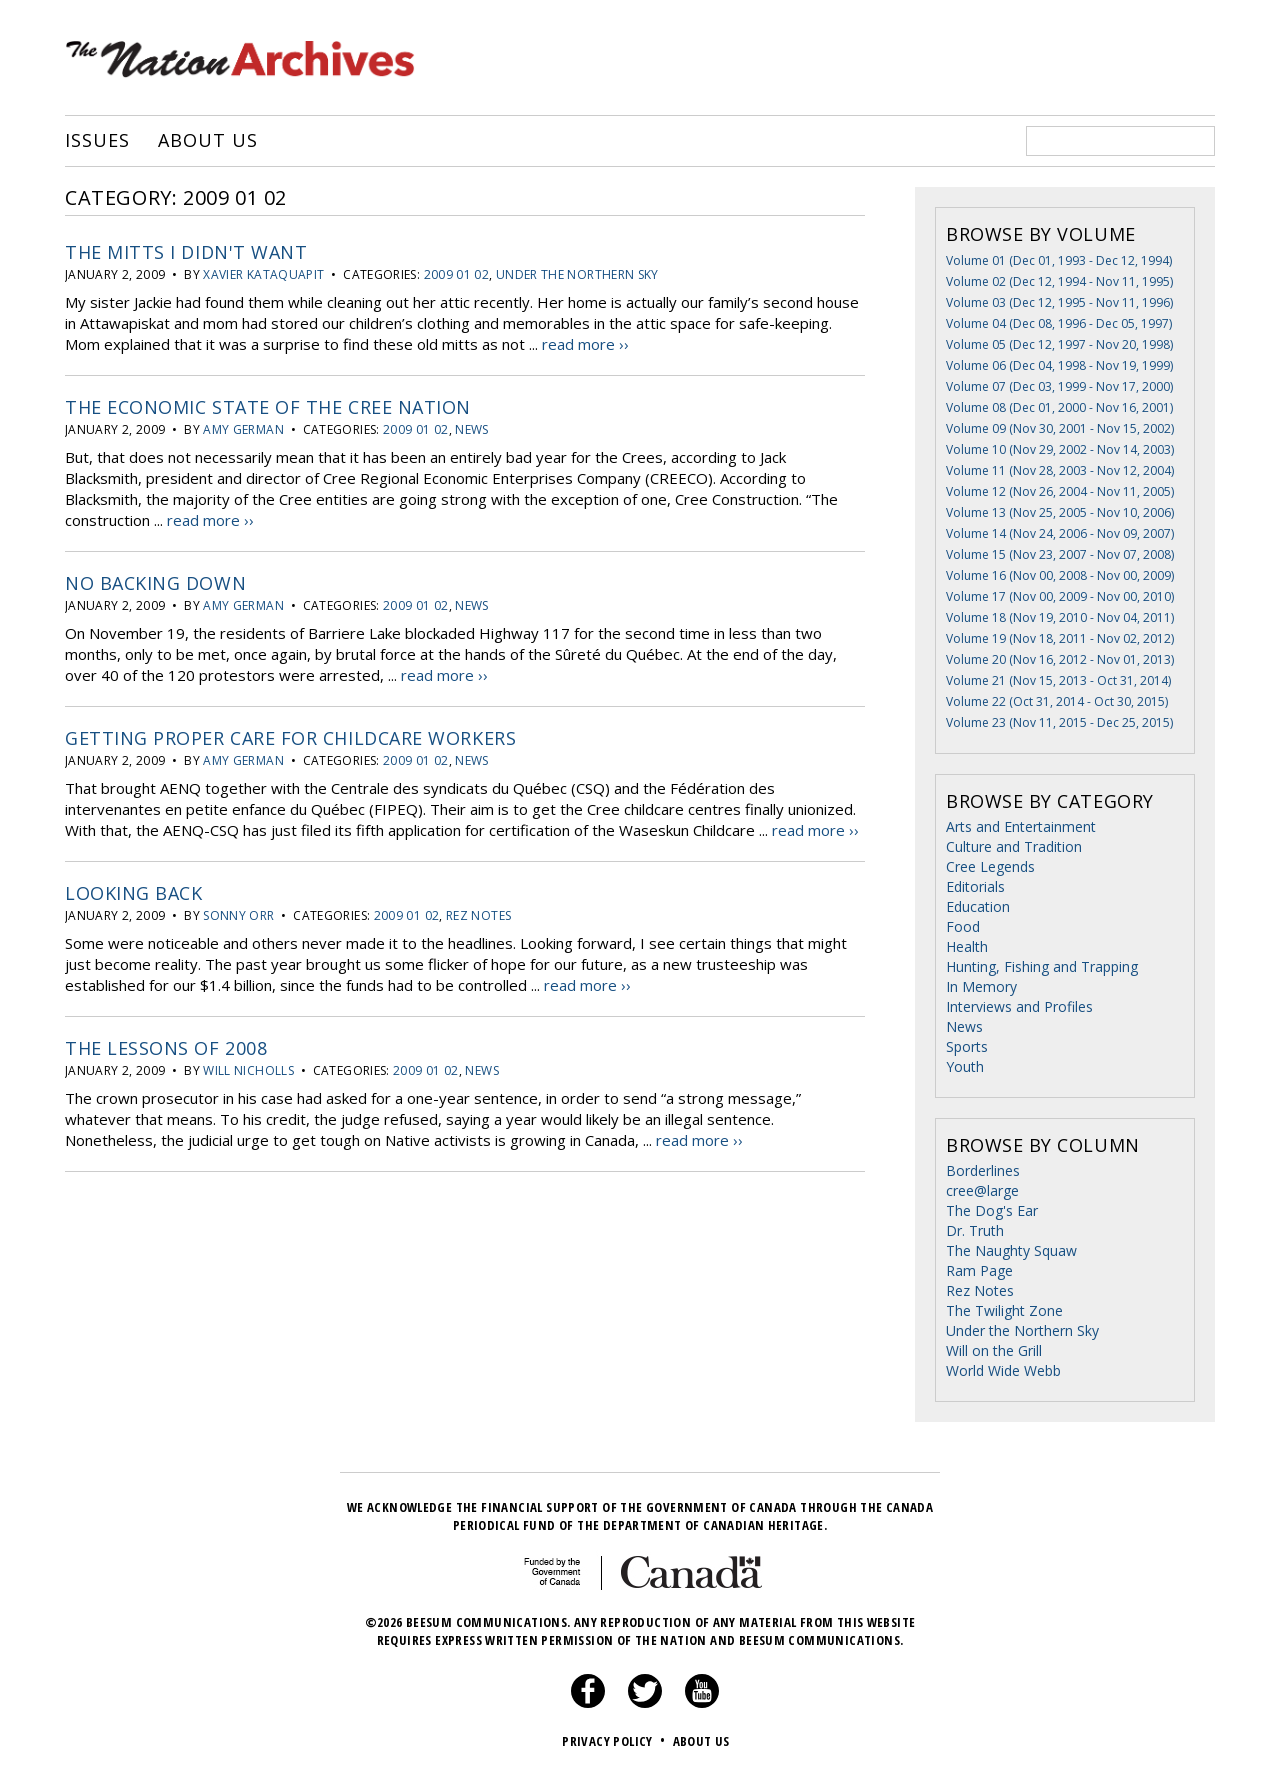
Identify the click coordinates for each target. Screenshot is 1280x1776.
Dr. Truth (975, 1230)
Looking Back (133, 893)
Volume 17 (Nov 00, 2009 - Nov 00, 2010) (1060, 596)
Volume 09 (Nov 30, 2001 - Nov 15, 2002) (1060, 428)
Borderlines (983, 1170)
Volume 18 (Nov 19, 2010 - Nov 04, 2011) (1060, 617)
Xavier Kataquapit (263, 274)
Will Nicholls (248, 1070)
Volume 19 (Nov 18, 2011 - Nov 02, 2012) (1060, 638)
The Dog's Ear (992, 1210)
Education (978, 906)
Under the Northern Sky (577, 274)
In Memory (981, 986)
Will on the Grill (994, 1350)
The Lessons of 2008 (166, 1048)
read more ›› (585, 344)
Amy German (243, 429)
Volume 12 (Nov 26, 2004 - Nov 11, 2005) (1060, 491)
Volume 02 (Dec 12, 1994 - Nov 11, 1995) (1059, 281)
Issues (97, 141)
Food (963, 926)
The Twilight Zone (1004, 1310)
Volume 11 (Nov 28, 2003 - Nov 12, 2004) (1060, 470)
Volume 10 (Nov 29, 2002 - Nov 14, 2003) (1060, 449)
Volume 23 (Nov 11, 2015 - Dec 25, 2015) (1059, 722)
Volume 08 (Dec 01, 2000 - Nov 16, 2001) (1059, 407)
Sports (967, 1046)
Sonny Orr (238, 915)
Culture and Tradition (1014, 846)
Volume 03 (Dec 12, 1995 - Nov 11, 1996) (1059, 302)
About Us (207, 141)
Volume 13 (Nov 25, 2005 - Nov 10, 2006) (1060, 512)
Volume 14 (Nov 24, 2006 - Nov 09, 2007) (1060, 533)
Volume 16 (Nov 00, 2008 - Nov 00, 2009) (1060, 575)
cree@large (982, 1190)
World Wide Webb (1003, 1370)
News (471, 429)
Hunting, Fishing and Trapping (1042, 966)
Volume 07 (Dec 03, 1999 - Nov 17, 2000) (1059, 386)
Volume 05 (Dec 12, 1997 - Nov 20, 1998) (1059, 344)
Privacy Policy (615, 1741)
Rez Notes (478, 915)
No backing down (155, 583)
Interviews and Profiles (1019, 1006)
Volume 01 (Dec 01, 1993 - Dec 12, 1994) (1059, 260)
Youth (965, 1066)
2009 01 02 (457, 274)
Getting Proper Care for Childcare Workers (290, 738)
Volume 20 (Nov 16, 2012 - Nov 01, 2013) (1060, 659)
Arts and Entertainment (1021, 826)
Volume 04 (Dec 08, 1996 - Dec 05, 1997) (1059, 323)
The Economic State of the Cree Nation (268, 407)
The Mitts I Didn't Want (186, 252)
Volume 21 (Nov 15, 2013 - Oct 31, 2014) (1058, 680)
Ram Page (979, 1270)
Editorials (975, 886)
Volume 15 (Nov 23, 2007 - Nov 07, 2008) (1060, 554)
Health (967, 946)
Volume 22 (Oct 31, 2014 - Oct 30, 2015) (1057, 701)
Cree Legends (990, 866)
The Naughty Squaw (1011, 1250)
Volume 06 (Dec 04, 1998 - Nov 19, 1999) (1059, 365)
